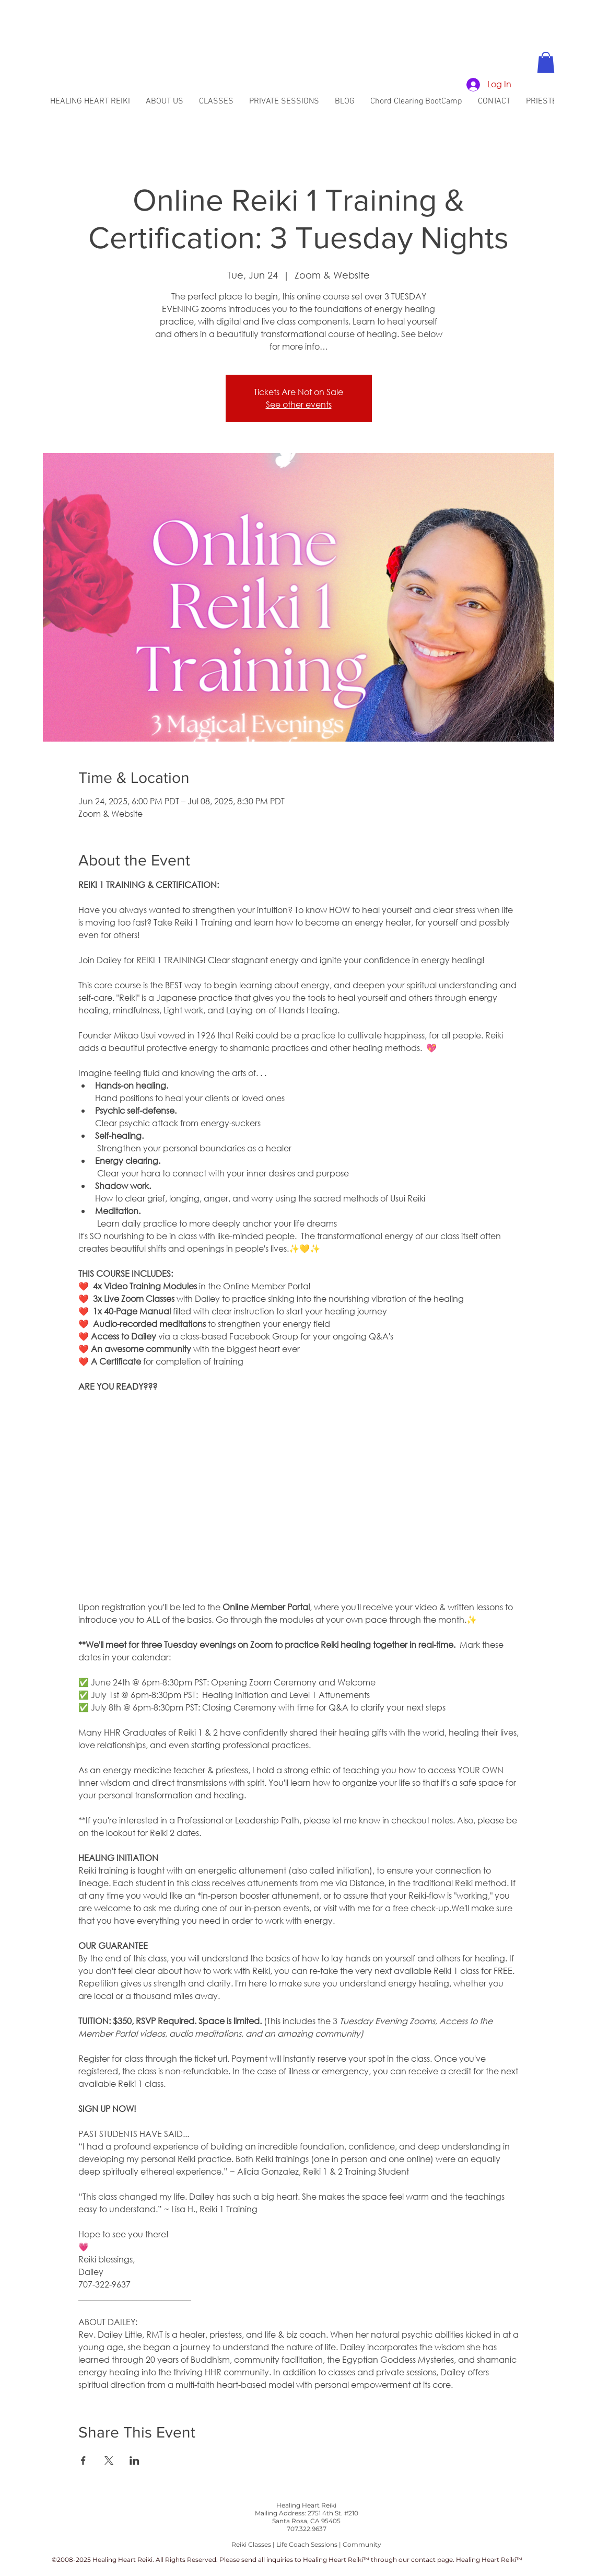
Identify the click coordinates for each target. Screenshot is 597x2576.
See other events (299, 404)
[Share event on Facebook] (83, 2460)
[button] (546, 62)
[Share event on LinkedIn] (134, 2460)
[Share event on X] (109, 2460)
